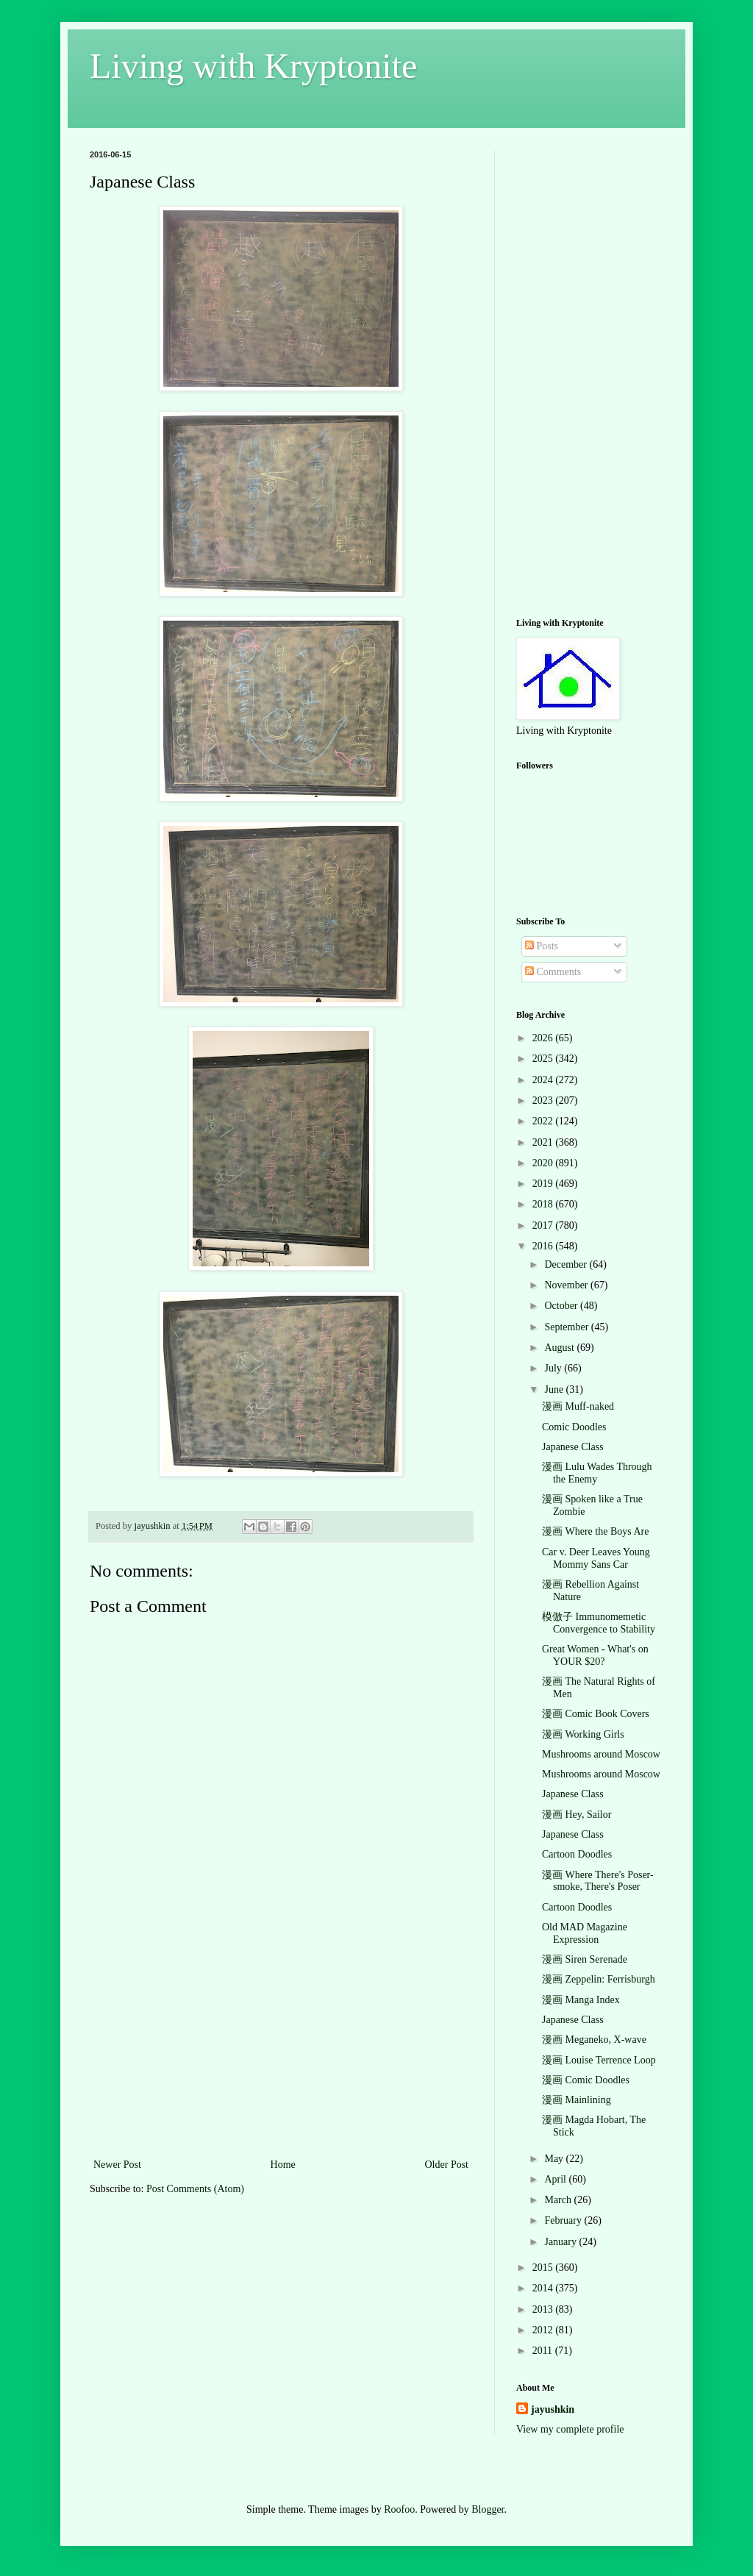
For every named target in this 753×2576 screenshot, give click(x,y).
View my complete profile (570, 2429)
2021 (544, 1142)
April (556, 2179)
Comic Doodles (574, 1427)
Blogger (487, 2509)
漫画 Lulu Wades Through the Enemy (597, 1473)
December (566, 1264)
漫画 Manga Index (581, 1999)
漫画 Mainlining (576, 2099)
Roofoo (399, 2509)
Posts (541, 946)
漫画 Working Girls (583, 1734)
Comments (553, 971)
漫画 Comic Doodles (585, 2080)
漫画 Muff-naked (578, 1406)
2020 (544, 1163)
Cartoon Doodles (577, 1854)
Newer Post (117, 2164)
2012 (544, 2330)
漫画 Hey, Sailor (576, 1814)
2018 (544, 1204)
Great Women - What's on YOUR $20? (595, 1655)
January (561, 2241)
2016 (544, 1246)
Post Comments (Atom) (195, 2188)
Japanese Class (573, 1446)
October (562, 1305)
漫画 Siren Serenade (584, 1959)
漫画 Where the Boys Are (595, 1531)
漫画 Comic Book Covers (595, 1713)
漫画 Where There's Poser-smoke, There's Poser (598, 1881)
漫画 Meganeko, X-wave (594, 2039)
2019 (544, 1183)
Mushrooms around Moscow (601, 1754)
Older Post (447, 2164)
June (554, 1389)
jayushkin (552, 2409)
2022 (544, 1121)
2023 (544, 1100)
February (564, 2220)
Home (283, 2164)
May (554, 2158)
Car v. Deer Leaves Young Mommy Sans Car (596, 1558)
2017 (544, 1225)
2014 (544, 2288)
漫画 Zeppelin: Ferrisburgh (598, 1979)
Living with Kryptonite (253, 65)
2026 (544, 1037)
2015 (544, 2267)
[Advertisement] (281, 2045)
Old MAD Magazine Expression (584, 1933)
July (554, 1368)
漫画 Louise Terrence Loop (599, 2060)
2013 (544, 2309)
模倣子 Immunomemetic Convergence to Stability (598, 1623)
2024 (544, 1079)
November (567, 1285)
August (560, 1347)
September (567, 1326)
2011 (543, 2350)
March (559, 2199)
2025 (544, 1058)
